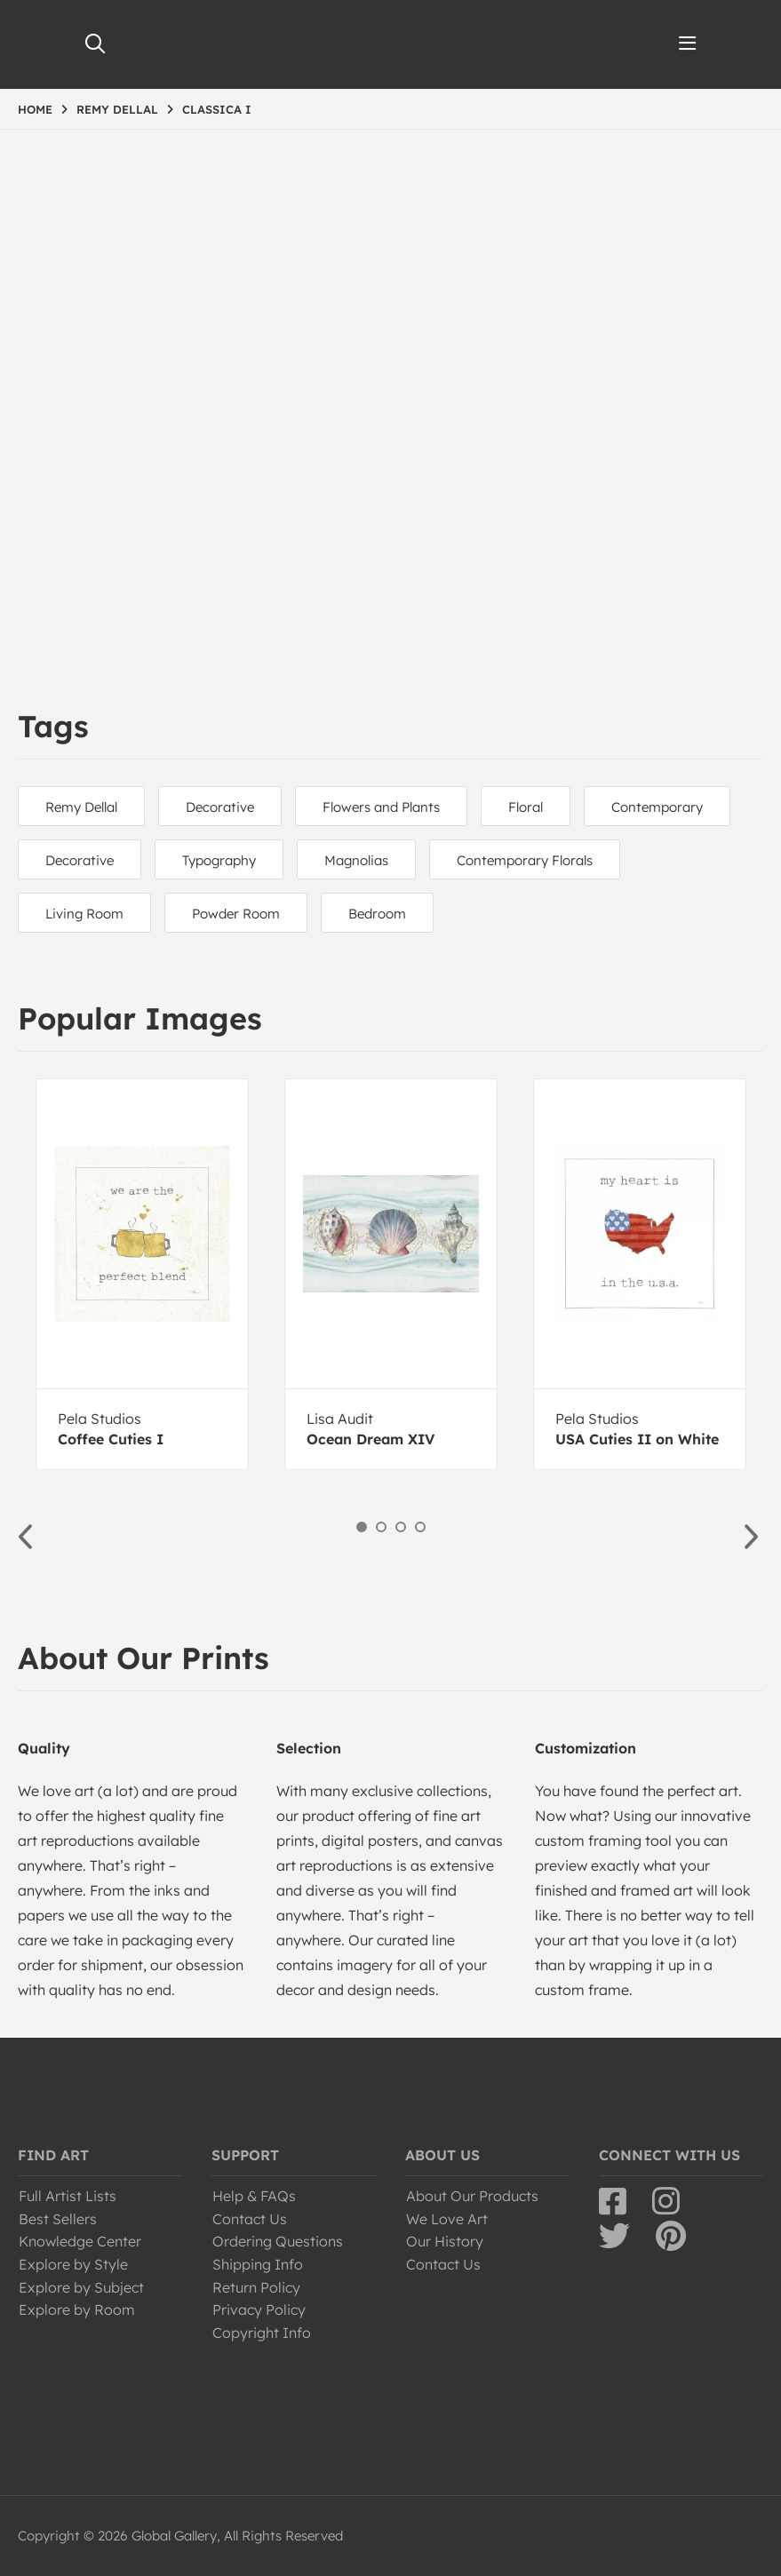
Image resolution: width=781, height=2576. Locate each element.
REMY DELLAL (117, 109)
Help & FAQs (254, 2196)
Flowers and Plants (381, 807)
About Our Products (472, 2196)
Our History (444, 2241)
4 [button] (420, 1527)
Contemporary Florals (525, 860)
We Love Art (447, 2219)
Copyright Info (261, 2332)
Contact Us (249, 2219)
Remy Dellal (81, 807)
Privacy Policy (259, 2309)
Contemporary (657, 807)
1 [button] (361, 1527)
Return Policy (256, 2287)
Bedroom (377, 913)
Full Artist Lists (67, 2196)
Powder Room (236, 913)
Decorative (220, 807)
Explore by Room (77, 2309)
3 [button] (400, 1527)
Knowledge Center (80, 2241)
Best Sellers (58, 2219)
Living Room (84, 913)
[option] (142, 1274)
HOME (35, 109)
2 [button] (381, 1527)
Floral (525, 807)
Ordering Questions (277, 2241)
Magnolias (356, 860)
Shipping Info (257, 2264)
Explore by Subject (81, 2287)
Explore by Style (73, 2264)
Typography (219, 860)
